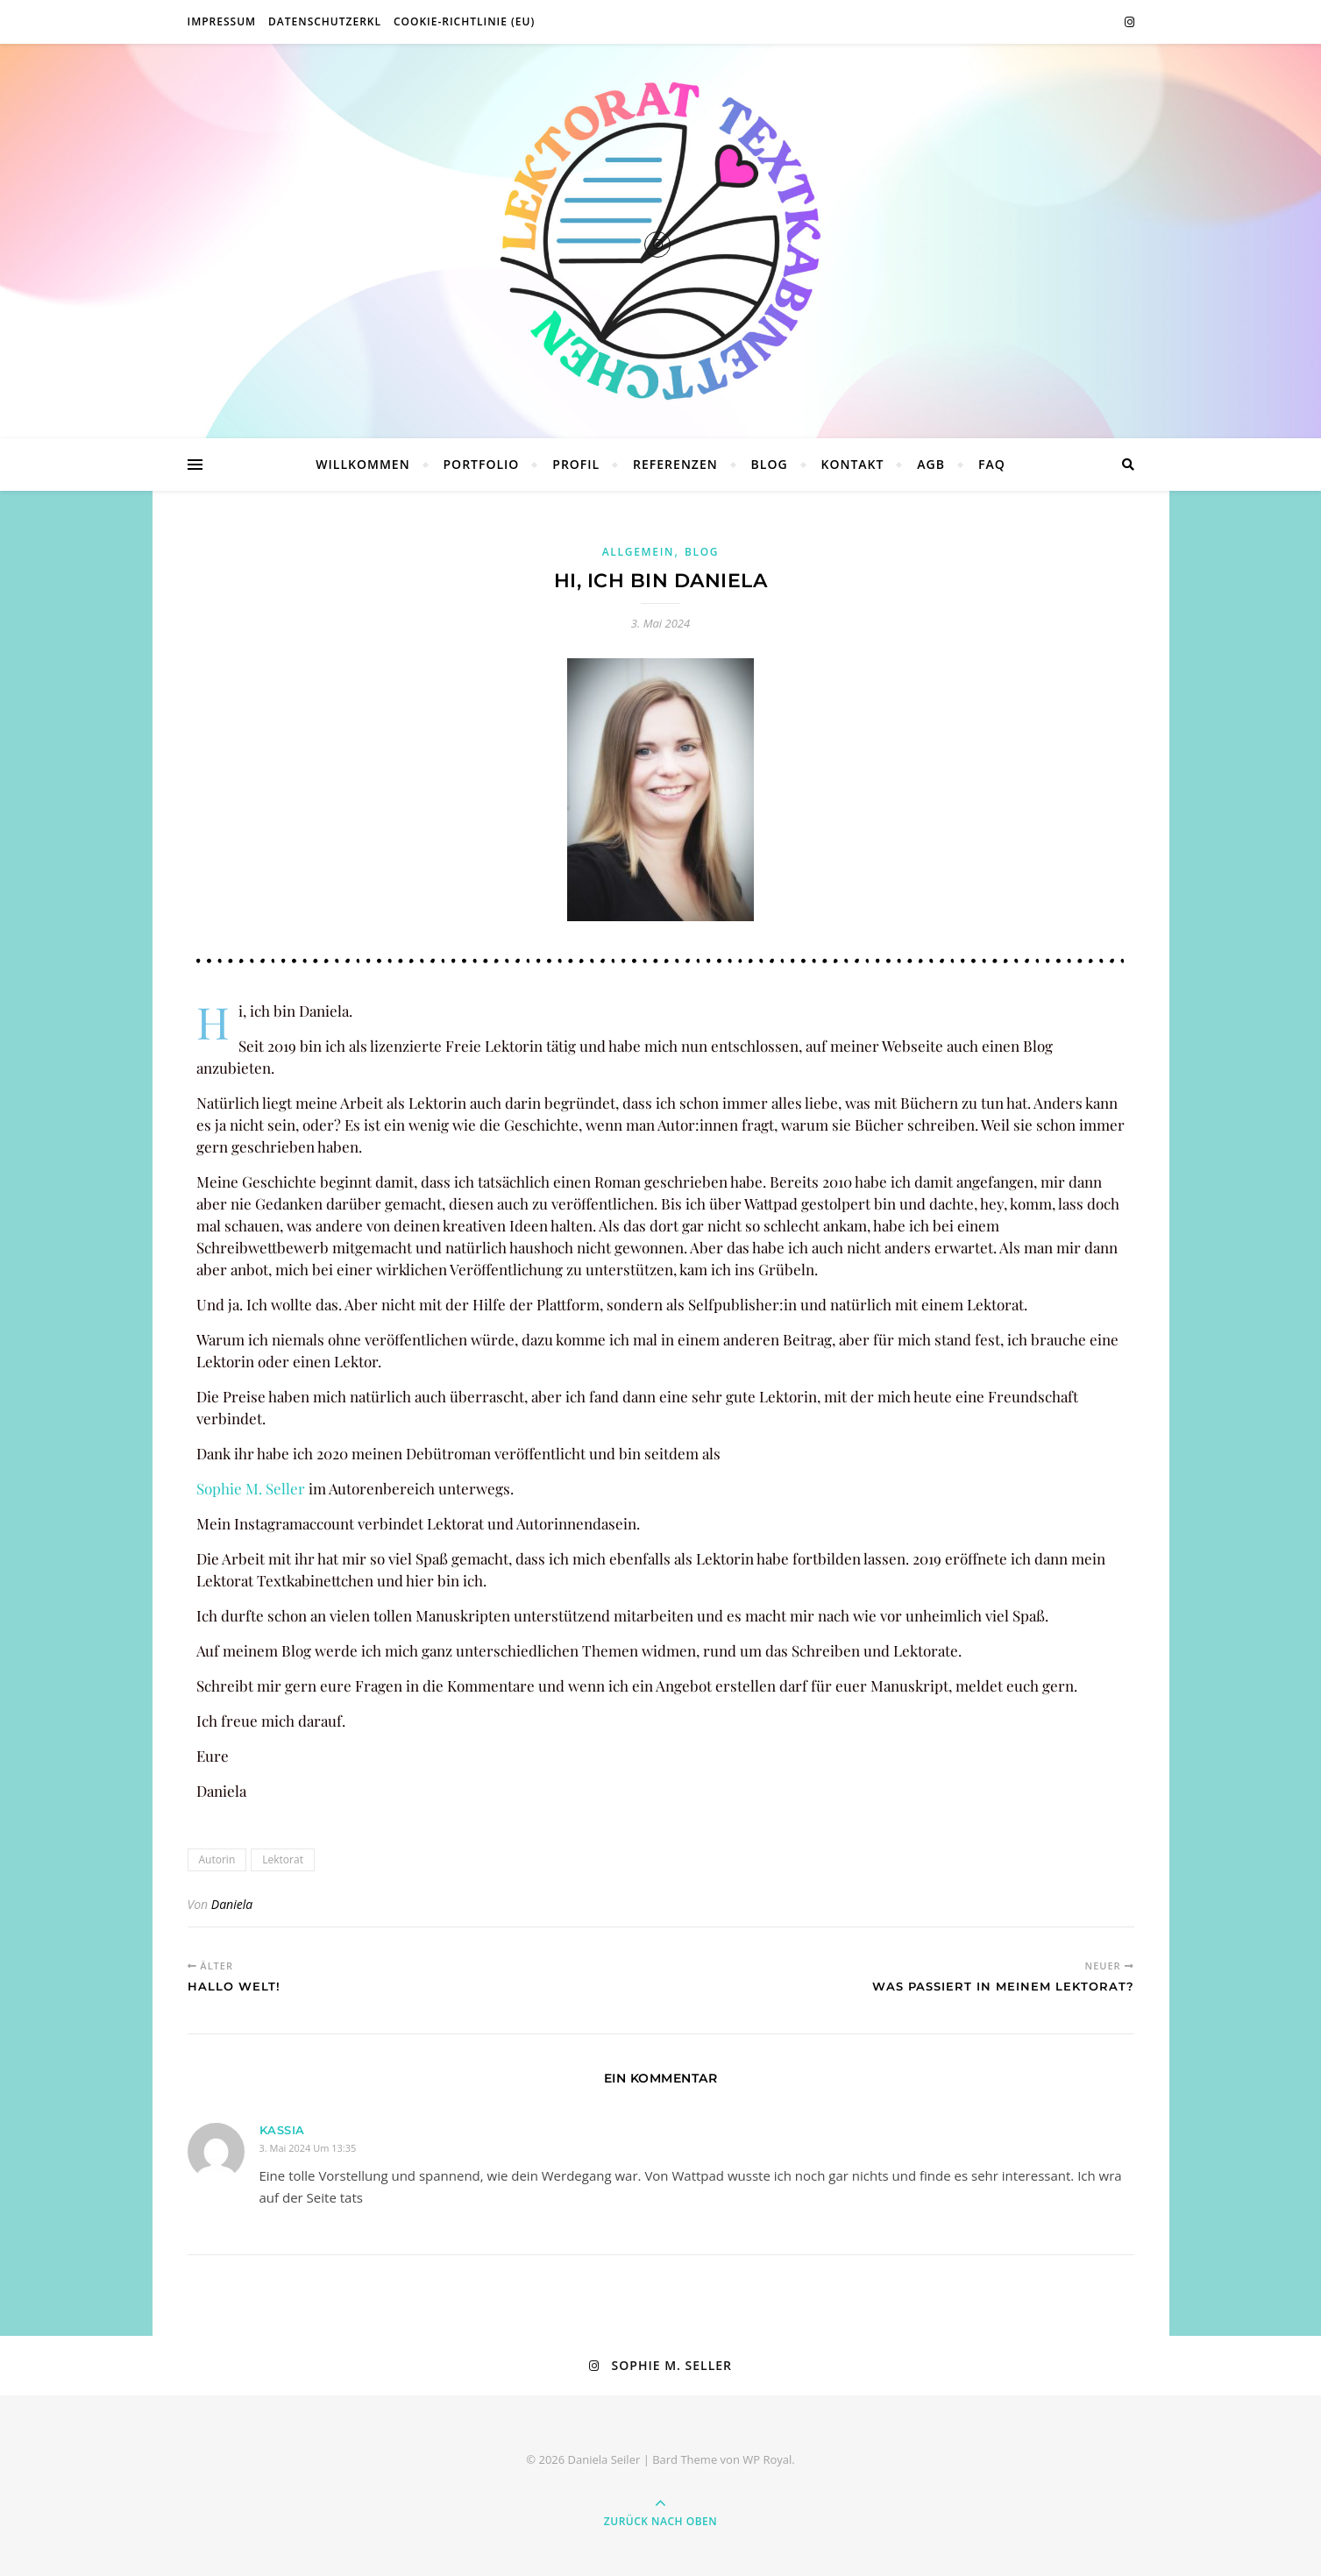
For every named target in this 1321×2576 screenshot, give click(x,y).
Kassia (282, 2130)
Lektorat (282, 1859)
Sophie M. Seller (250, 1488)
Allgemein (638, 551)
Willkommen (362, 464)
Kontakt (852, 464)
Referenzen (675, 464)
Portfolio (482, 464)
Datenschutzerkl (324, 21)
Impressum (222, 21)
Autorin (217, 1859)
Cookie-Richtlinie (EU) (464, 21)
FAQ (991, 464)
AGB (931, 464)
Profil (576, 464)
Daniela (231, 1904)
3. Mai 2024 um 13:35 (308, 2147)
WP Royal (767, 2459)
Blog (769, 464)
